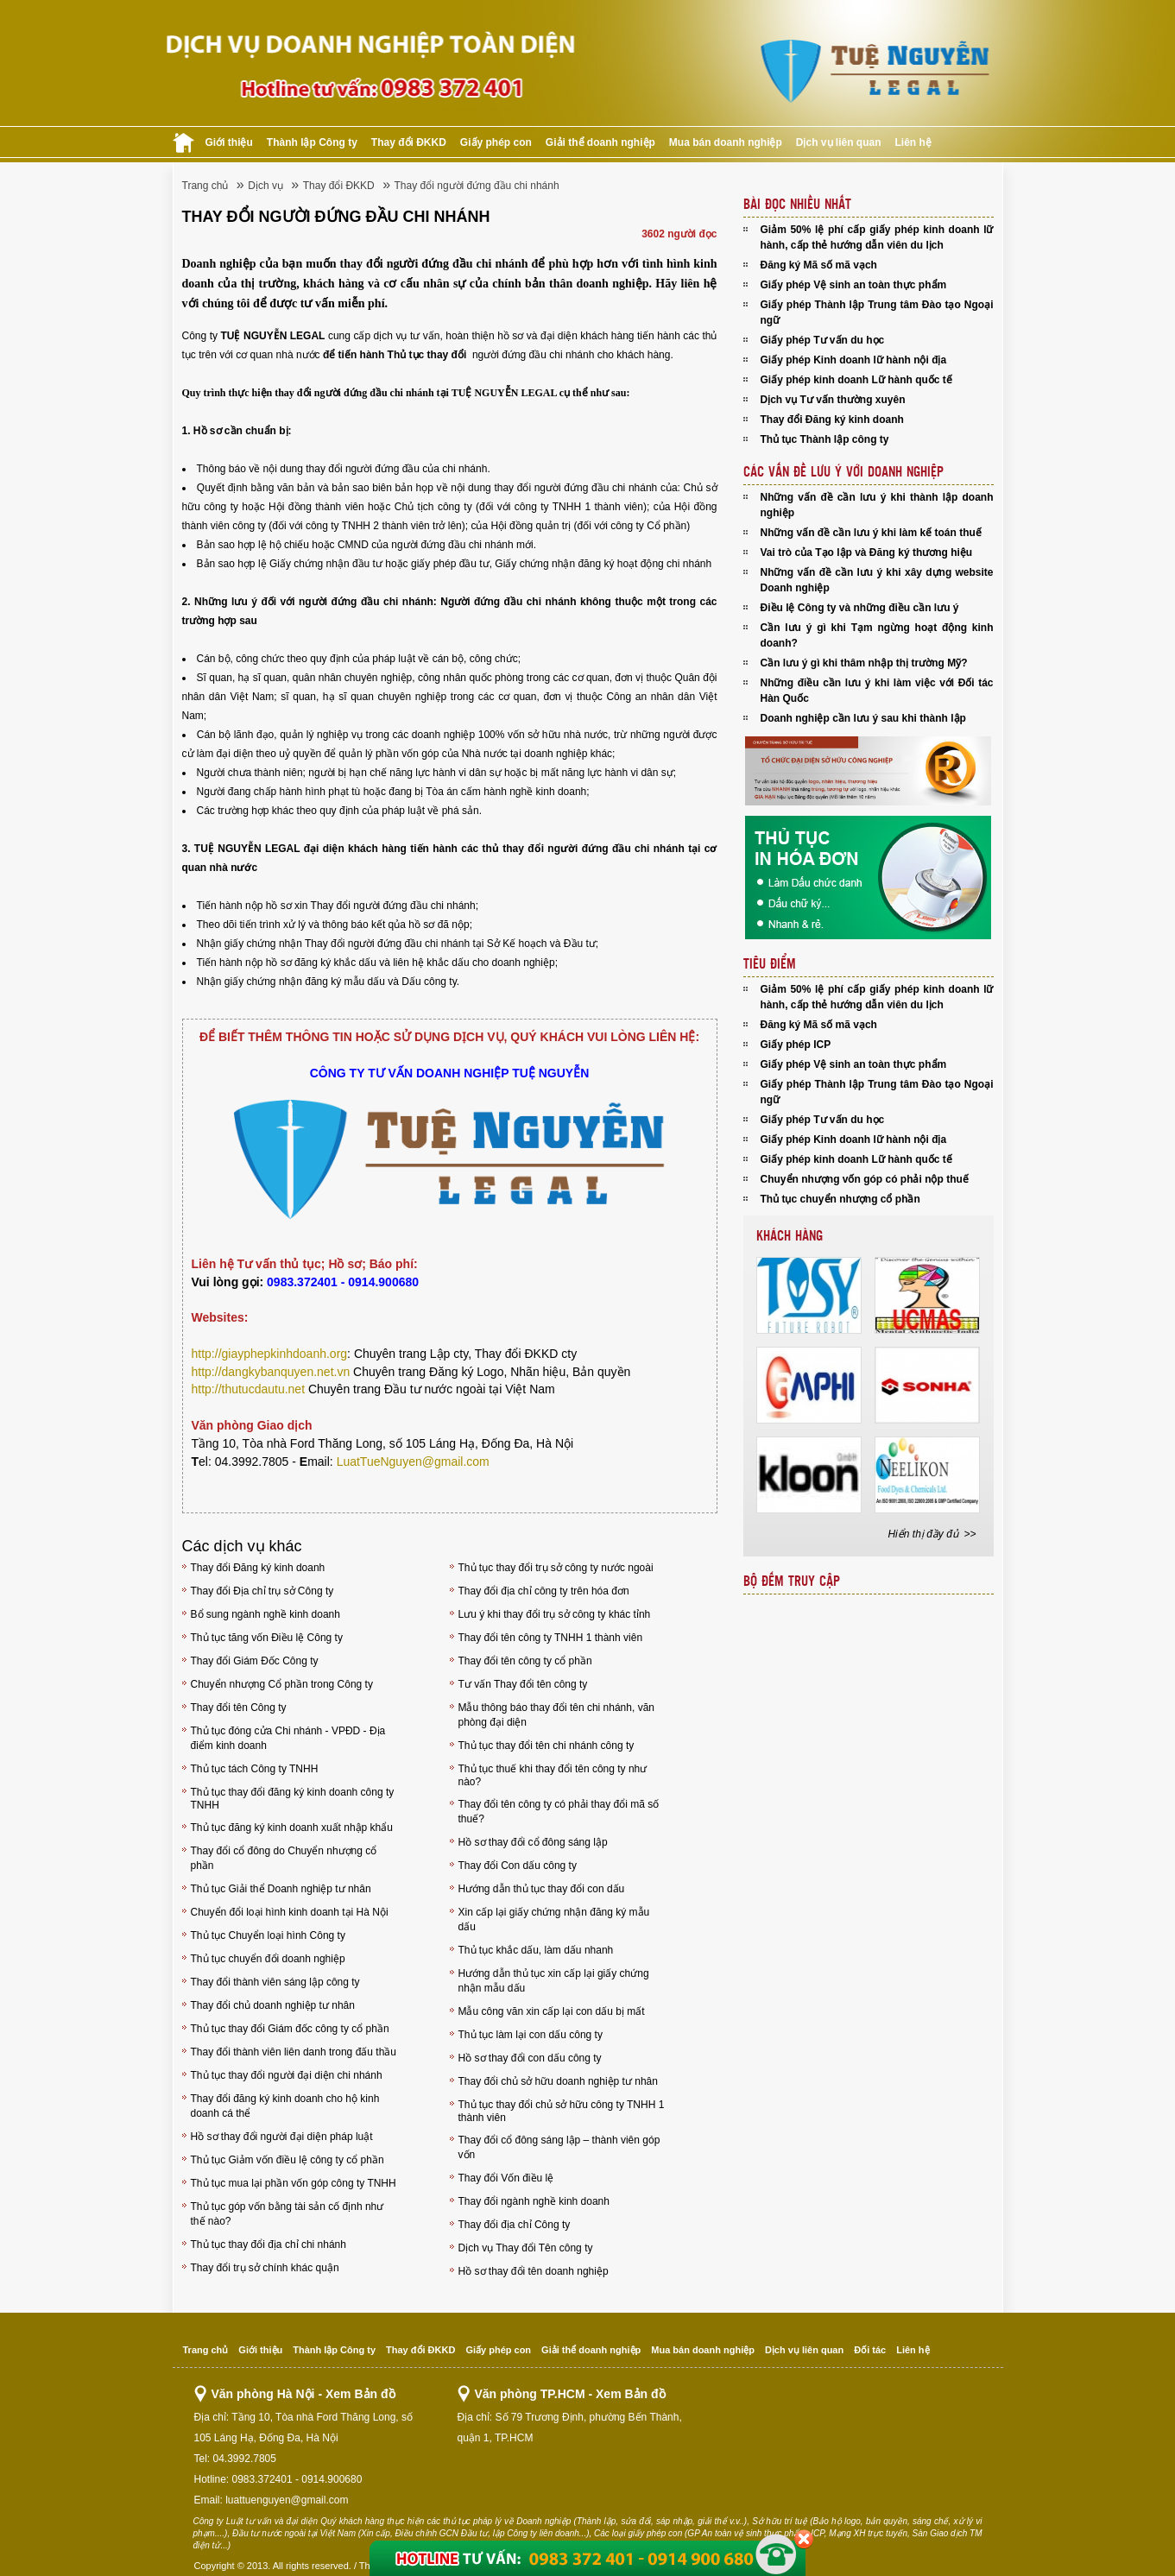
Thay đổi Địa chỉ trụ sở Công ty (262, 1591)
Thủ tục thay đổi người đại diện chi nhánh (286, 2075)
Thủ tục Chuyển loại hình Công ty (268, 1935)
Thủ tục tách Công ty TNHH (255, 1769)
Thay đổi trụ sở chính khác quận (265, 2268)
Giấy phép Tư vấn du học (823, 340)
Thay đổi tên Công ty (239, 1708)
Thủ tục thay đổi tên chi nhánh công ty (546, 1745)
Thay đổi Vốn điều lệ (506, 2178)
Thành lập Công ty (312, 142)
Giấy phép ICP (796, 1045)
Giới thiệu (229, 142)
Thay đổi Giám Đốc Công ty (255, 1661)
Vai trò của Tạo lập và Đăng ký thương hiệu (867, 552)
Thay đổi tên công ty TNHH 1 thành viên (550, 1638)
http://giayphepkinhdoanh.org (270, 1354)
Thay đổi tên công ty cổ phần (525, 1661)
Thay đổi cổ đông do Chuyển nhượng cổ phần (284, 1858)
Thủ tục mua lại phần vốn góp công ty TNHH (293, 2183)
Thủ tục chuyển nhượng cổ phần (840, 1199)
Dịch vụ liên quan (838, 142)
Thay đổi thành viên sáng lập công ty (275, 1982)
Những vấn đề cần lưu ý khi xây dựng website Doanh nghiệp (877, 580)
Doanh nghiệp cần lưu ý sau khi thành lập (863, 718)
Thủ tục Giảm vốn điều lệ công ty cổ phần (287, 2160)
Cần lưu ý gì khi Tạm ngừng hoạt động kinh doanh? (877, 635)
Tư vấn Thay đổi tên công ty (523, 1684)
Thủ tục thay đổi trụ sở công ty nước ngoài (556, 1568)
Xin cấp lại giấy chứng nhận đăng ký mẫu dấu (554, 1919)
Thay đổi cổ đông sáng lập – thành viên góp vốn (559, 2147)
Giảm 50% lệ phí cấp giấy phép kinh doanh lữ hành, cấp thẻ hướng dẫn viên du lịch (877, 237)
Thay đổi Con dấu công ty (517, 1865)
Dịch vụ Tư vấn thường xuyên (833, 400)
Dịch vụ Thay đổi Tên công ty (525, 2248)
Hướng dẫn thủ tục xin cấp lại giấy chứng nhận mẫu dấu (553, 1980)
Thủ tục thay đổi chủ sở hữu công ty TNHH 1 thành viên (561, 2111)
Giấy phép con (496, 142)
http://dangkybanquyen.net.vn (271, 1372)
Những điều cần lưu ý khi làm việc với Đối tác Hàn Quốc (877, 690)
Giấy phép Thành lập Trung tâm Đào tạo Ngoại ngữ (877, 312)
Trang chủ (205, 186)
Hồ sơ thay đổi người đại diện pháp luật (282, 2137)
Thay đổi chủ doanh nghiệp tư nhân (273, 2005)
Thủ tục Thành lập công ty (825, 439)
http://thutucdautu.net (249, 1389)
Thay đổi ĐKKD (408, 142)
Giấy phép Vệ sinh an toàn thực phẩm (854, 285)
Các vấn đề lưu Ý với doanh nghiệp (843, 472)
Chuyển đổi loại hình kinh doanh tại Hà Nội (290, 1912)
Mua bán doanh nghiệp (725, 142)
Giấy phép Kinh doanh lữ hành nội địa (854, 360)
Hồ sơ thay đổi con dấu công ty (530, 2058)
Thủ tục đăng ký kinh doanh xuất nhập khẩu (292, 1828)
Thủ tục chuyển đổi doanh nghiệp (268, 1959)
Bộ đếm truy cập (791, 1581)
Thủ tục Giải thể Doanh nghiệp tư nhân (281, 1889)
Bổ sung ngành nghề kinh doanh (265, 1614)
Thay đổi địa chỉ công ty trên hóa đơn (543, 1591)
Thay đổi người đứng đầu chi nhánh (477, 186)
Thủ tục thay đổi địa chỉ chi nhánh (268, 2244)
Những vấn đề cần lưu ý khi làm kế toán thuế (871, 533)
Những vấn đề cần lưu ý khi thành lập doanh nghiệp (877, 505)
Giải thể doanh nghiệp (600, 142)
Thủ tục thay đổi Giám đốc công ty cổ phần (290, 2029)
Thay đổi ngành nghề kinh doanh (534, 2201)
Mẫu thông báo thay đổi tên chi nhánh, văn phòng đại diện (556, 1715)
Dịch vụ (265, 186)
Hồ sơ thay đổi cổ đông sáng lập (533, 1842)
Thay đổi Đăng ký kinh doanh (258, 1568)
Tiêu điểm (769, 964)
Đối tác (870, 2350)
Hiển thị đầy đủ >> (932, 1534)
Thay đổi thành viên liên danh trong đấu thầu (294, 2052)
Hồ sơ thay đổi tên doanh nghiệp (533, 2271)
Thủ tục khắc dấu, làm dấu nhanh (536, 1950)
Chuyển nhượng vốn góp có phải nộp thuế (865, 1179)
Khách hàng (789, 1236)
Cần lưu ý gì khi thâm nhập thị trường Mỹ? (864, 663)
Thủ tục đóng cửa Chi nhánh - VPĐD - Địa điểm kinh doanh (288, 1738)
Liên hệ (913, 142)
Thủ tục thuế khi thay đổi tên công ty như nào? (553, 1775)
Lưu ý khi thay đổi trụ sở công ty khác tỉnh (554, 1614)
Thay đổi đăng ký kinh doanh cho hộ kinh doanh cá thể (285, 2106)
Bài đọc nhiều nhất (797, 204)
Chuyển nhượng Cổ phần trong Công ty (282, 1684)
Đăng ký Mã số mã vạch (819, 265)
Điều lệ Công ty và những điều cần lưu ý (860, 608)
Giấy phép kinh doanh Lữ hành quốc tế (856, 380)
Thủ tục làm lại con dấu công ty (530, 2035)
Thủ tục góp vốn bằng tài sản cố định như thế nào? (287, 2213)
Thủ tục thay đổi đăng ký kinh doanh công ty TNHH (293, 1798)
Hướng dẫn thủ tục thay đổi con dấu (541, 1889)
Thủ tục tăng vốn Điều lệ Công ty (267, 1638)
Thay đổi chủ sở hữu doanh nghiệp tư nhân (558, 2081)
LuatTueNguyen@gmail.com (413, 1461)
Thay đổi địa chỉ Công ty (514, 2225)
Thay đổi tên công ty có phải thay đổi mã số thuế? (559, 1811)
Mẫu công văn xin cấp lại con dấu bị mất (551, 2011)
